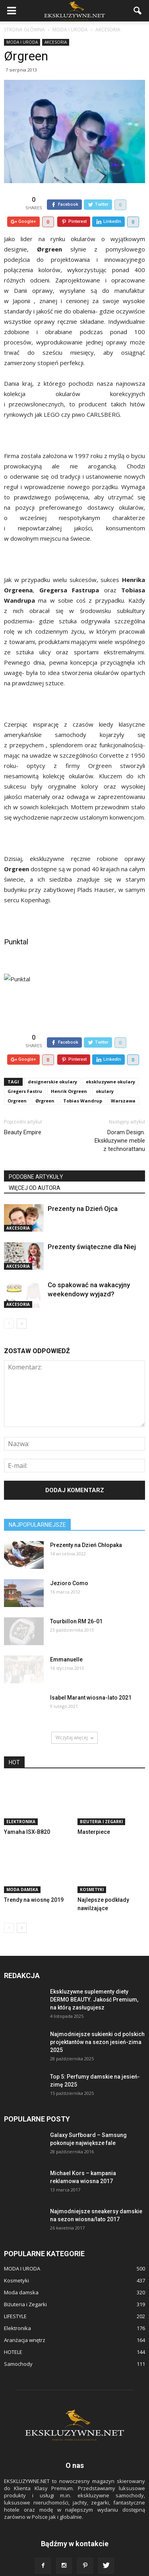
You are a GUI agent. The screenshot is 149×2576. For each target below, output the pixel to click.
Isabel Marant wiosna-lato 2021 (91, 1679)
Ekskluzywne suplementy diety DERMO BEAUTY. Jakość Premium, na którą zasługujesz (94, 1981)
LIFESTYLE (15, 2297)
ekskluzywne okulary (110, 1063)
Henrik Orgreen (69, 1073)
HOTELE (13, 2333)
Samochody (18, 2345)
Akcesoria (56, 42)
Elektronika (20, 1803)
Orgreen (17, 1082)
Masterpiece (93, 1813)
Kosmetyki (92, 1871)
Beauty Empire (22, 1114)
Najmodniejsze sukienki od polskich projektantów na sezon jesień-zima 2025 (97, 2024)
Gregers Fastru (25, 1073)
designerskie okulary (52, 1063)
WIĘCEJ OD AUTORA (34, 1169)
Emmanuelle (66, 1641)
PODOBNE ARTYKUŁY (36, 1158)
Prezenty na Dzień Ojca (83, 1190)
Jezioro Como (69, 1565)
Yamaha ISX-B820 (27, 1813)
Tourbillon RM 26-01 (76, 1603)
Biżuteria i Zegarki (101, 1803)
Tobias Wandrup (82, 1082)
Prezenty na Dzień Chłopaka (86, 1527)
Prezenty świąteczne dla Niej (92, 1228)
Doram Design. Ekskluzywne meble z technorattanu (120, 1122)
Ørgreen (44, 1082)
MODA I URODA (22, 42)
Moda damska (22, 1871)
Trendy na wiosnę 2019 (34, 1881)
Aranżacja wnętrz (24, 2321)
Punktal (16, 932)
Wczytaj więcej (74, 1719)
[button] (138, 10)
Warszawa (123, 1082)
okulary (105, 1073)
